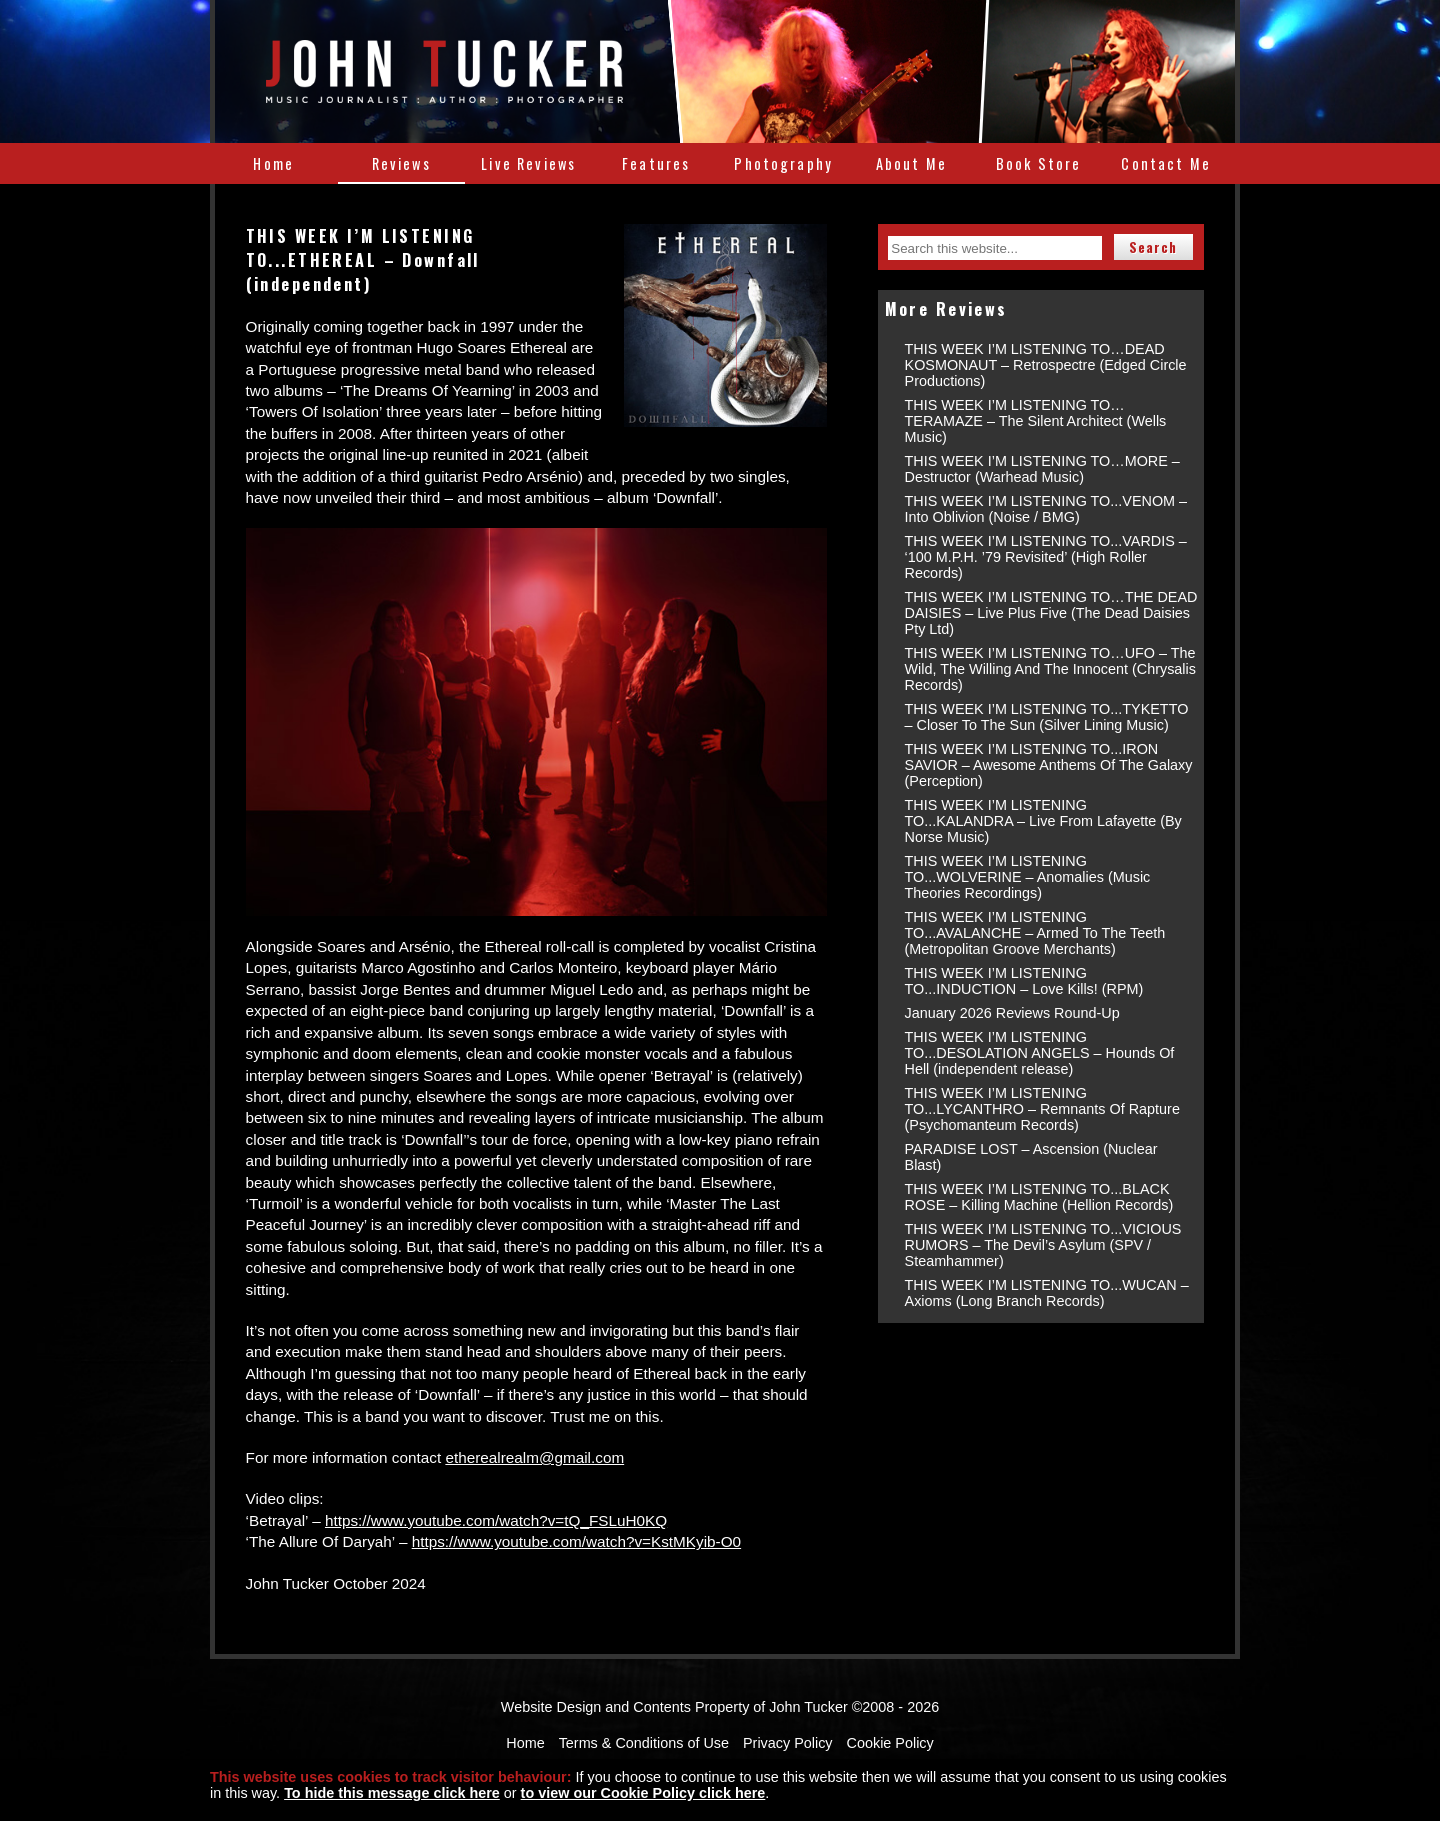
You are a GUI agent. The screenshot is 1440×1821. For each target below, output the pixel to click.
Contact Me (1166, 163)
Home (273, 163)
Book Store (1039, 163)
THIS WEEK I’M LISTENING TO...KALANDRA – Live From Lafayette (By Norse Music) (1043, 821)
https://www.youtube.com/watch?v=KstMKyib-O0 (576, 1541)
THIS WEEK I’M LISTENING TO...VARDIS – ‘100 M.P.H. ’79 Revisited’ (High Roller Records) (1046, 557)
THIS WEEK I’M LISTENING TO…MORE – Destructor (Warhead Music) (1042, 469)
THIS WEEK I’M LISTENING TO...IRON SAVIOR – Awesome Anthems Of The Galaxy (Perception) (1049, 765)
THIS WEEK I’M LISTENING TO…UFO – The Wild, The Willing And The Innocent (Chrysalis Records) (1050, 669)
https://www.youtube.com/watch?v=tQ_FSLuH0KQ (496, 1520)
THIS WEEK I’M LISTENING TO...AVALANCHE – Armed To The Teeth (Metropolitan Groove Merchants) (1035, 933)
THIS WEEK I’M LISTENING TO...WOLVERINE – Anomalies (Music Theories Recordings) (1028, 877)
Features (656, 163)
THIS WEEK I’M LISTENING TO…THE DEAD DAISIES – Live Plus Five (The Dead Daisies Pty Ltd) (1051, 613)
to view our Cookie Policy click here (643, 1793)
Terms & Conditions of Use (644, 1743)
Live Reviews (528, 163)
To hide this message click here (392, 1793)
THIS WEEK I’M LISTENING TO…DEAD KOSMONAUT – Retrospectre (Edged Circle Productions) (1046, 365)
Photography (783, 163)
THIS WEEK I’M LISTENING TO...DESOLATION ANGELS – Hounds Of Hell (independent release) (1040, 1053)
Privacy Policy (788, 1743)
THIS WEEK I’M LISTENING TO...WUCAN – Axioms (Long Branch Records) (1047, 1293)
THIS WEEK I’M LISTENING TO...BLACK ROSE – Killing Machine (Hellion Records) (1039, 1197)
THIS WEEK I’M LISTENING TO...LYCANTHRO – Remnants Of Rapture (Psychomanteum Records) (1042, 1109)
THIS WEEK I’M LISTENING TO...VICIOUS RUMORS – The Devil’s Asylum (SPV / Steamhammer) (1043, 1245)
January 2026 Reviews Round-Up (1012, 1013)
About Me (911, 163)
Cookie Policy (890, 1743)
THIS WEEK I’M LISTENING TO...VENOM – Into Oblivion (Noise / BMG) (1046, 509)
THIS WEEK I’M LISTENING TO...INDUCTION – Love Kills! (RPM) (1024, 981)
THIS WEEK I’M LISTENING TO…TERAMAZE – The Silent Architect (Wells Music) (1036, 421)
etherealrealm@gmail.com (534, 1457)
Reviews (401, 163)
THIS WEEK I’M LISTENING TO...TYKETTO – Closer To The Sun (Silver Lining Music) (1047, 717)
